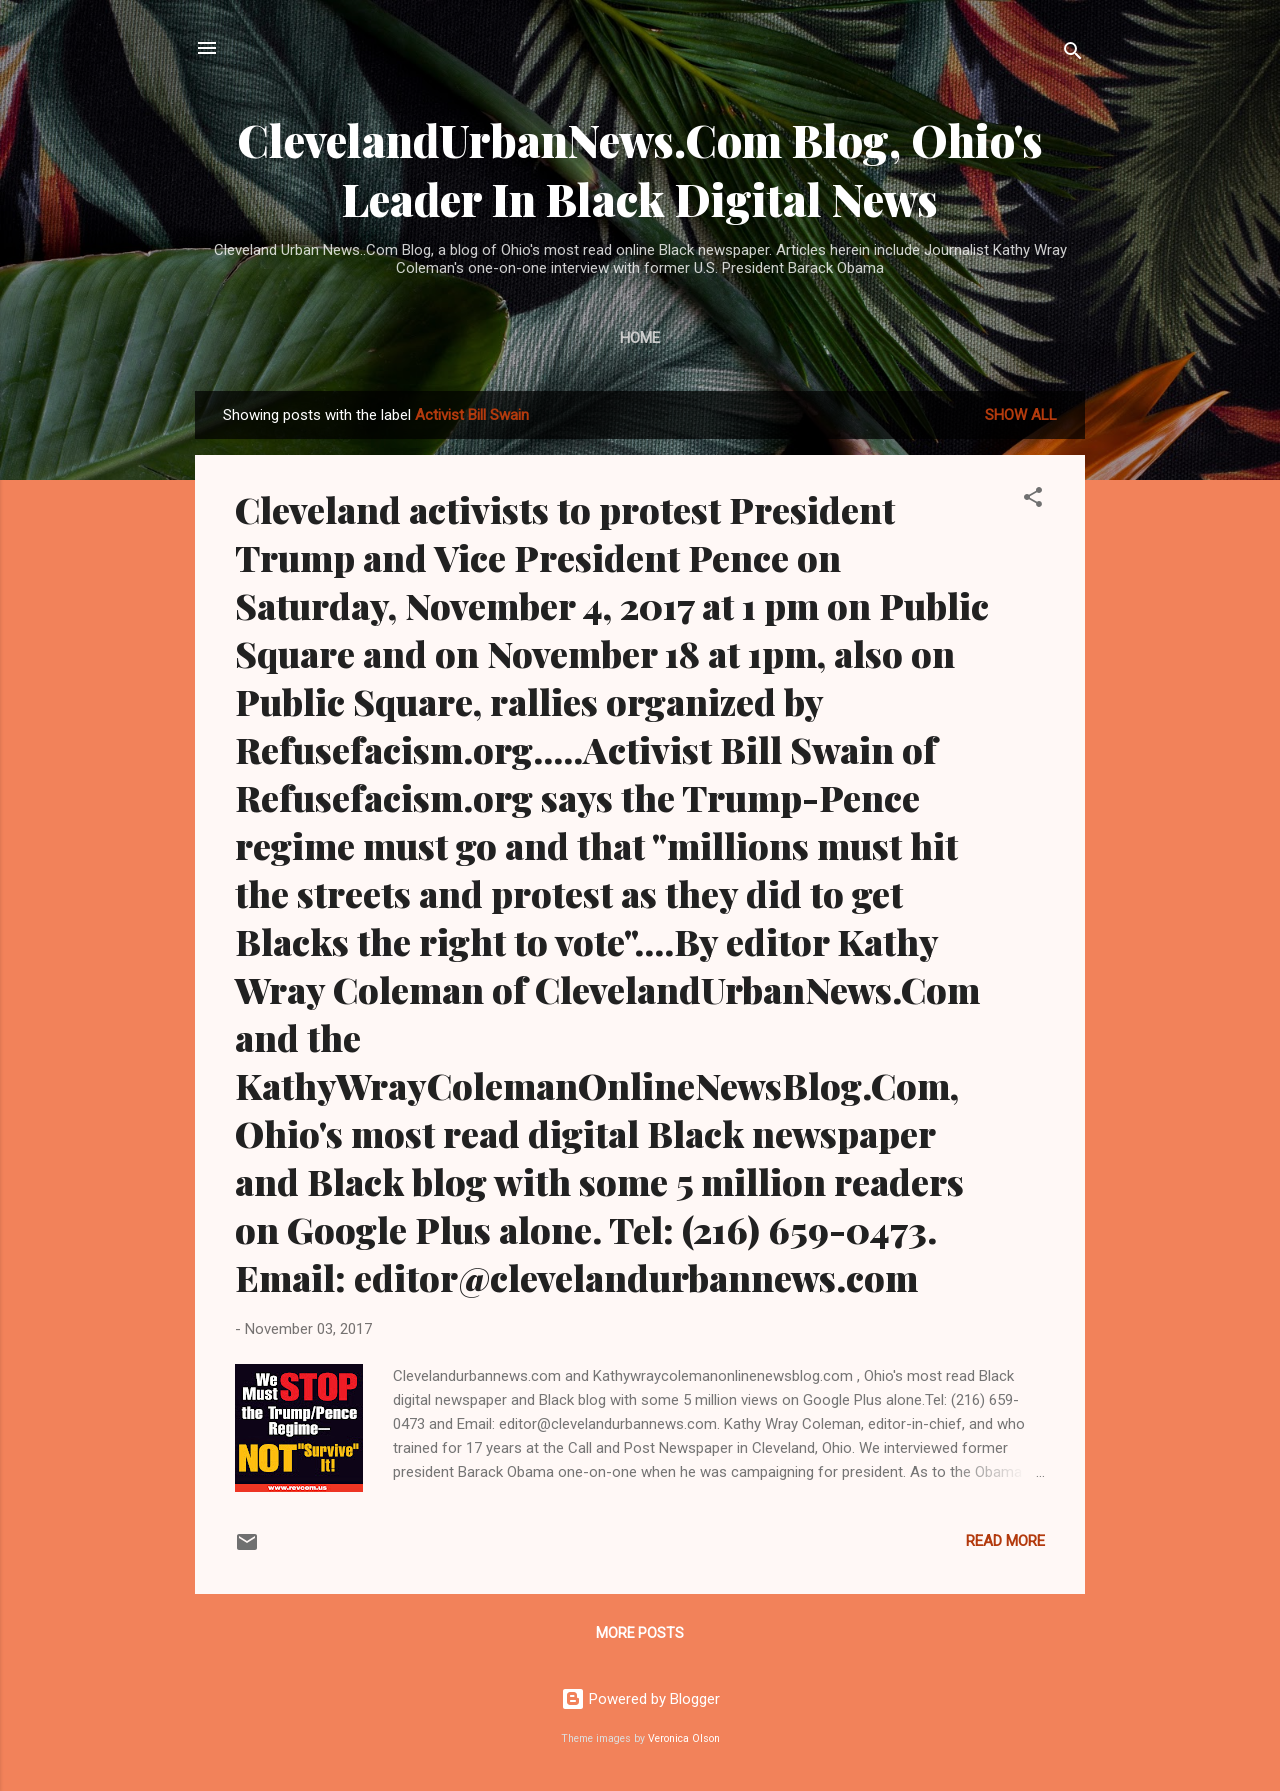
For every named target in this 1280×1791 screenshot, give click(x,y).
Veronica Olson (684, 1738)
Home (640, 338)
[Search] (1073, 54)
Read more (1005, 1541)
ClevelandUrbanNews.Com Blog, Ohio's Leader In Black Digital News (640, 169)
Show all (1021, 415)
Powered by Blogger (640, 1699)
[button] (1033, 500)
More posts (640, 1633)
